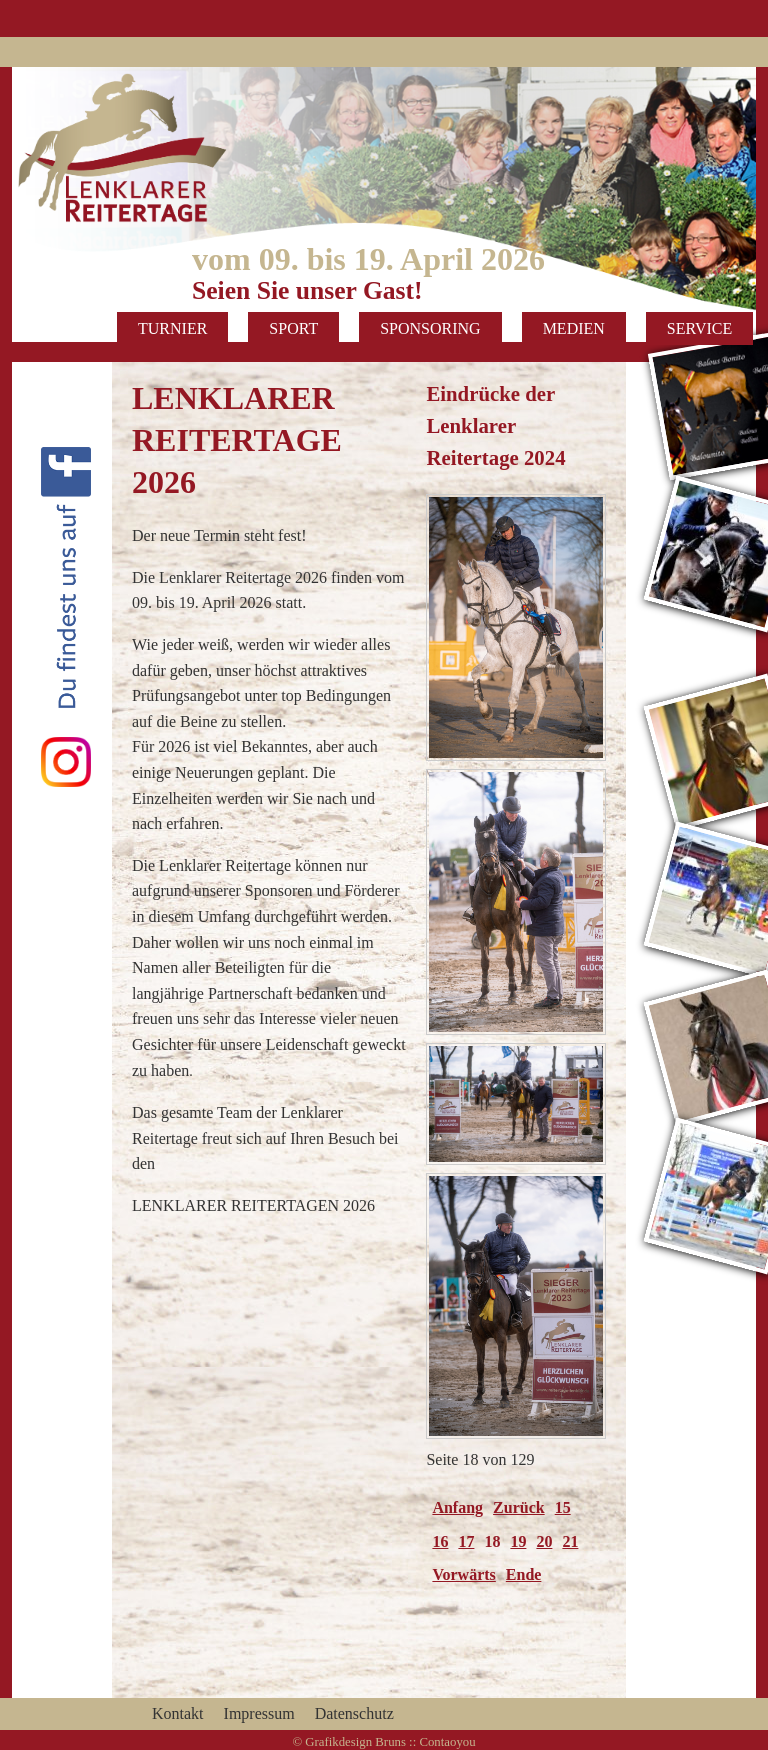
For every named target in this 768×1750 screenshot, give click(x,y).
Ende (524, 1574)
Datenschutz (354, 1713)
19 (518, 1541)
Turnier (172, 328)
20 (544, 1541)
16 (440, 1541)
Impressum (259, 1713)
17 (466, 1541)
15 (563, 1507)
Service (699, 328)
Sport (293, 328)
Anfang (457, 1507)
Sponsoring (430, 328)
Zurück (519, 1507)
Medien (574, 328)
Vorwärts (463, 1574)
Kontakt (178, 1713)
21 (570, 1541)
